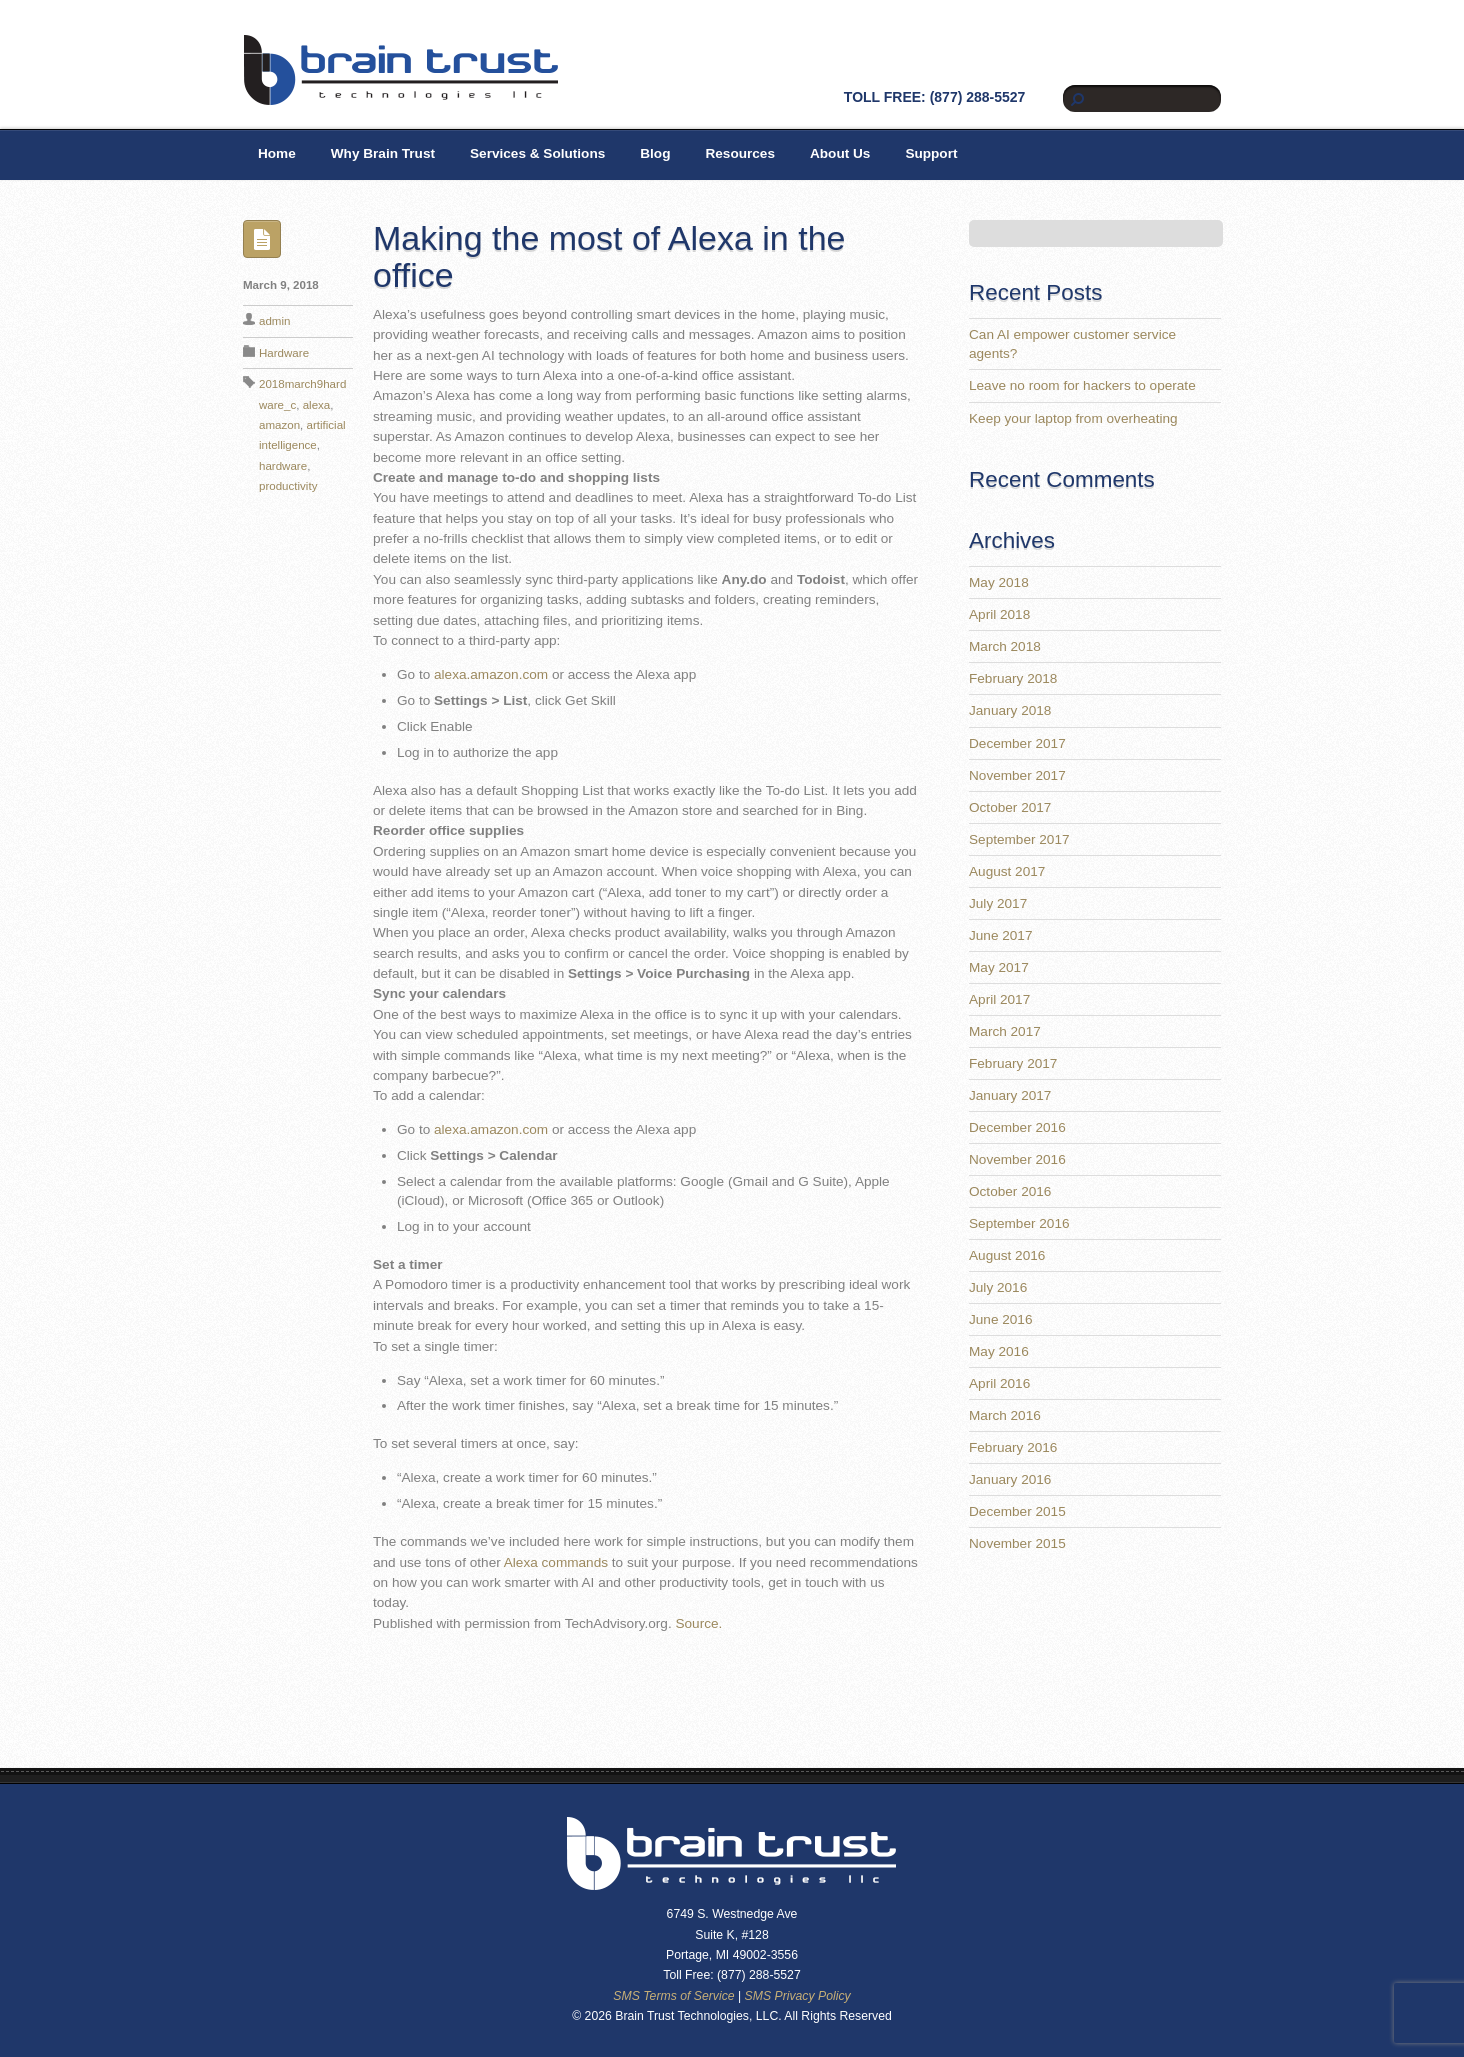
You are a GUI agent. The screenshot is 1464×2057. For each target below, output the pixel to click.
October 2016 (1010, 1191)
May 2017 (999, 967)
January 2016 (1010, 1479)
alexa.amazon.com (491, 674)
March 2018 (1005, 646)
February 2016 (1013, 1447)
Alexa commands (556, 1562)
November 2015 (1017, 1543)
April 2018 (999, 614)
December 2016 (1017, 1127)
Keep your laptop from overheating (1073, 418)
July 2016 (998, 1287)
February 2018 (1013, 678)
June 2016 (1001, 1319)
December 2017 (1017, 743)
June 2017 (1001, 935)
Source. (698, 1623)
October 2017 (1010, 807)
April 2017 (999, 999)
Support (931, 153)
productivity (288, 486)
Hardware (284, 353)
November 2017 (1017, 775)
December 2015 (1017, 1511)
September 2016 (1019, 1223)
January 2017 (1010, 1095)
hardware (283, 466)
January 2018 (1010, 710)
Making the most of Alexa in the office (609, 256)
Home (277, 153)
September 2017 (1019, 839)
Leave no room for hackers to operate (1082, 385)
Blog (655, 153)
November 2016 (1017, 1159)
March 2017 (1005, 1031)
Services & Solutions (537, 153)
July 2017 (998, 903)
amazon (279, 425)
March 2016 (1005, 1415)
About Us (840, 153)
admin (274, 321)
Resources (740, 153)
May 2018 (999, 582)
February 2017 (1013, 1063)
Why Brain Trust (383, 153)
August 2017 (1007, 871)
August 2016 (1007, 1255)
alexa (317, 405)
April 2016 (999, 1383)
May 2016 (999, 1351)
